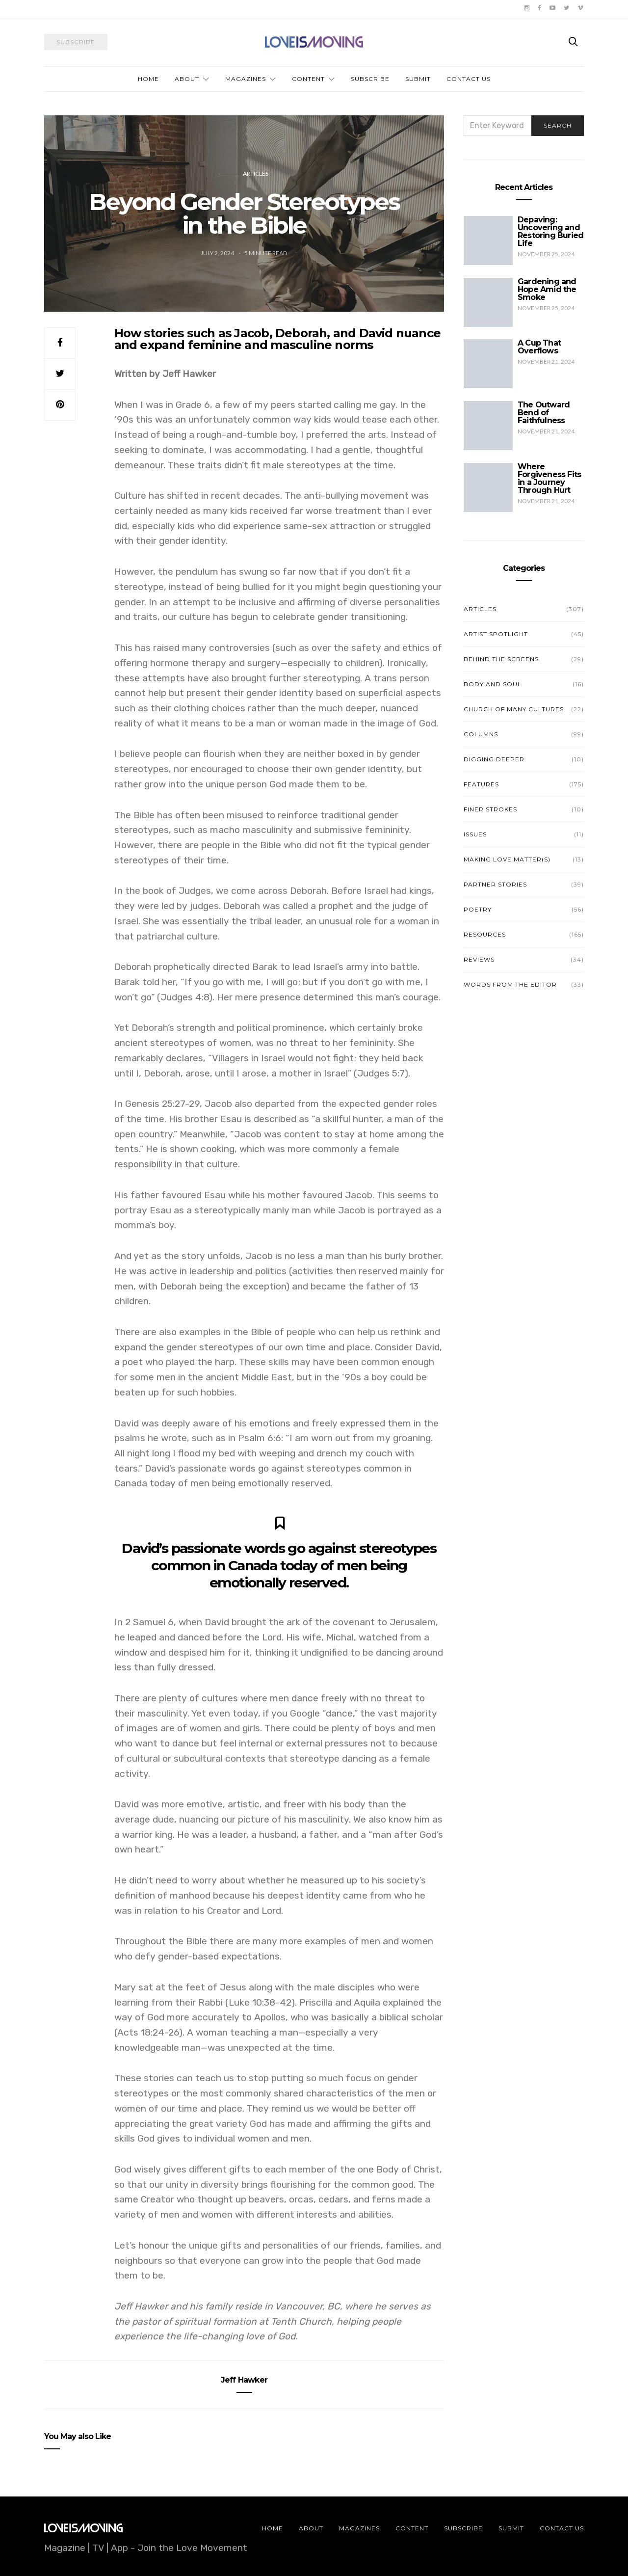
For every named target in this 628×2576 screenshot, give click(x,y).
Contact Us (468, 78)
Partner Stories (495, 884)
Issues (475, 834)
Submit (418, 78)
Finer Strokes (490, 809)
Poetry (478, 909)
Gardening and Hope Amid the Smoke (547, 289)
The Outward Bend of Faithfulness (544, 412)
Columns (481, 734)
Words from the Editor (510, 984)
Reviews (479, 959)
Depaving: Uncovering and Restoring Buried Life (550, 231)
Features (481, 784)
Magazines (245, 78)
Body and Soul (493, 684)
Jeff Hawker (244, 2380)
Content (308, 78)
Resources (485, 934)
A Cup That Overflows (539, 346)
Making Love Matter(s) (507, 859)
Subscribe (370, 78)
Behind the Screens (501, 659)
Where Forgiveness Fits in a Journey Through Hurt (549, 478)
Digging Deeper (494, 759)
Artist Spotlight (496, 634)
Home (148, 78)
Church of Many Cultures (514, 709)
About (187, 78)
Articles (255, 173)
